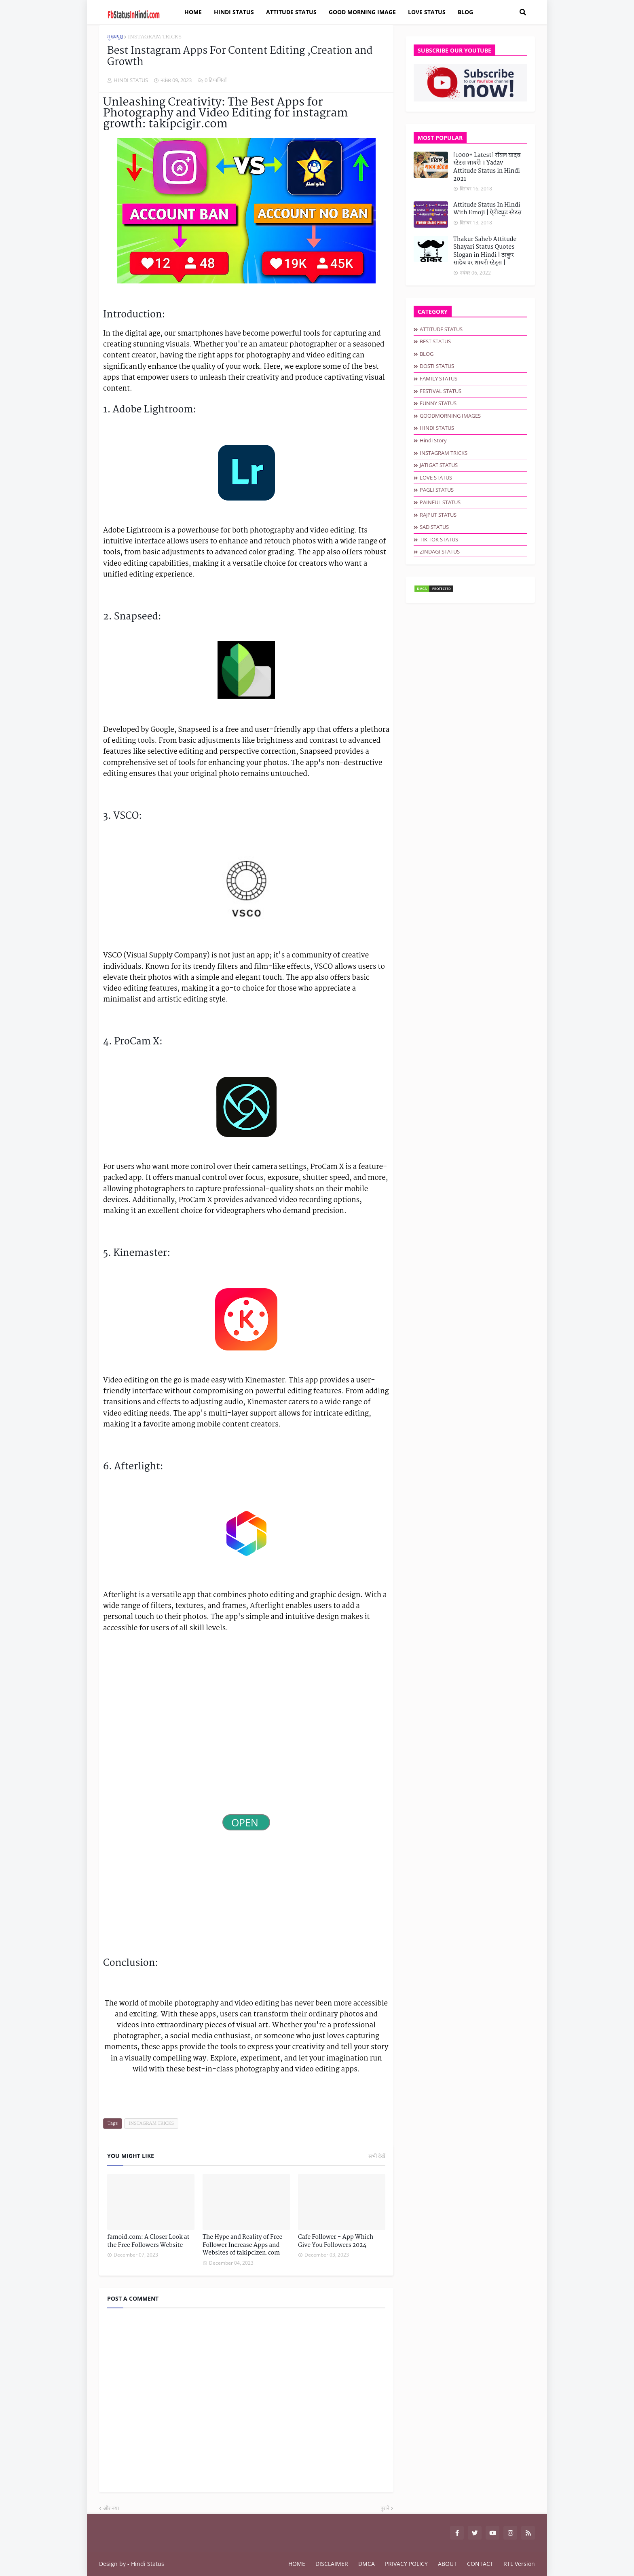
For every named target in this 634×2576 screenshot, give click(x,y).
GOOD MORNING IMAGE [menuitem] (362, 12)
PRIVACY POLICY (406, 2564)
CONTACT (480, 2564)
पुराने (384, 2508)
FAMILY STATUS (438, 378)
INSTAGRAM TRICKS (154, 37)
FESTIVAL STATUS (440, 391)
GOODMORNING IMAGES (450, 415)
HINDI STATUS (437, 427)
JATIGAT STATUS (439, 465)
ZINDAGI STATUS (440, 551)
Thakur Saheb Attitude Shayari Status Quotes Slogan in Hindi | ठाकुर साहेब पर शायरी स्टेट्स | (484, 251)
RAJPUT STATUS (438, 514)
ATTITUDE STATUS (441, 329)
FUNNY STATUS (438, 403)
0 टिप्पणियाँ (215, 80)
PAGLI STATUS (437, 489)
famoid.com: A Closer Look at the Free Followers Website (148, 2241)
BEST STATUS (435, 341)
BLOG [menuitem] (465, 12)
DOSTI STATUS (437, 366)
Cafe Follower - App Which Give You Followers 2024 (335, 2241)
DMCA (366, 2564)
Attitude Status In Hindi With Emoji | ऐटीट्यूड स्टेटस (487, 209)
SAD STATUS (434, 526)
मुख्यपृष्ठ (115, 37)
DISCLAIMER (331, 2564)
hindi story (433, 440)
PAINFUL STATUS (440, 502)
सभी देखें (376, 2156)
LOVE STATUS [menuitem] (427, 12)
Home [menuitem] (193, 12)
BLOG (426, 353)
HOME (296, 2564)
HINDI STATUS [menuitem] (234, 12)
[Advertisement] (246, 1753)
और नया (111, 2508)
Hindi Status (147, 2564)
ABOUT (447, 2564)
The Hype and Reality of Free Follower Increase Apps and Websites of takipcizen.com (242, 2245)
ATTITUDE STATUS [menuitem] (291, 12)
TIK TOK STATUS (439, 539)
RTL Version (519, 2564)
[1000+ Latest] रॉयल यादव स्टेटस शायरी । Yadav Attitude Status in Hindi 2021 (487, 167)
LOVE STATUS (436, 477)
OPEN (246, 1822)
